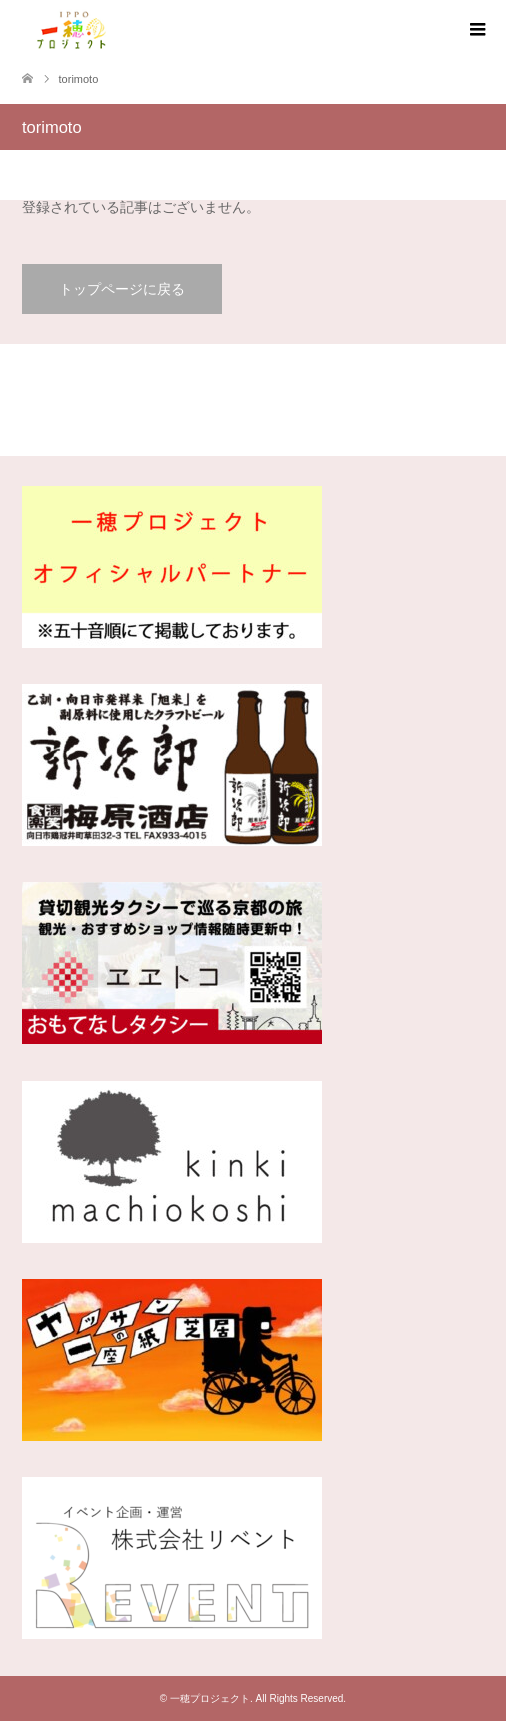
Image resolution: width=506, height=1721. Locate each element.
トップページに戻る (122, 289)
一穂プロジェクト (210, 1698)
